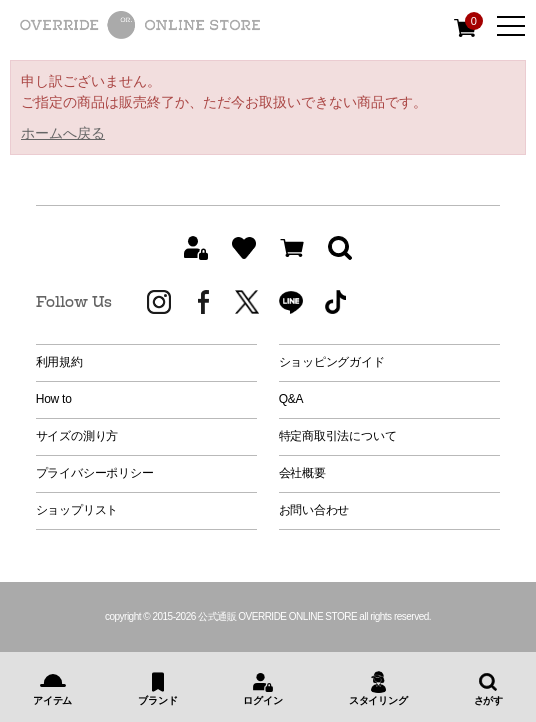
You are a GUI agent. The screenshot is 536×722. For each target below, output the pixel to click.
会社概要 (302, 473)
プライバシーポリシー (95, 473)
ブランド (157, 700)
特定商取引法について (338, 436)
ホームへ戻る (63, 133)
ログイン (262, 700)
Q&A (291, 399)
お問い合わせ (314, 510)
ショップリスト (77, 510)
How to (54, 399)
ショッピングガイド (332, 362)
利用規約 (59, 362)
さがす (488, 700)
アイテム (52, 700)
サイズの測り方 (77, 436)
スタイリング (378, 700)
